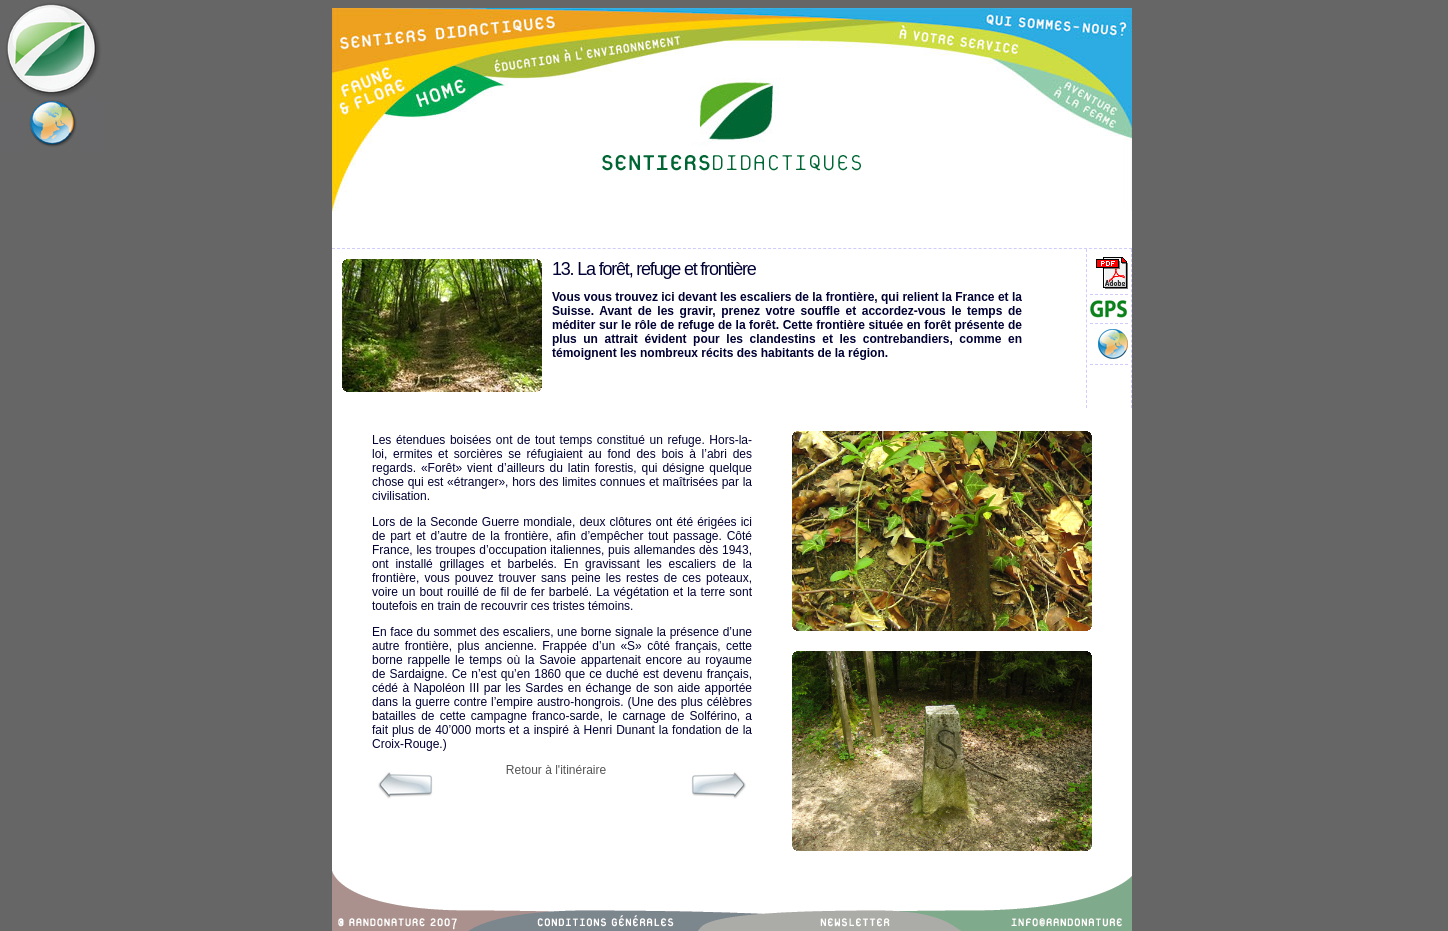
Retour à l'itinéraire (556, 770)
